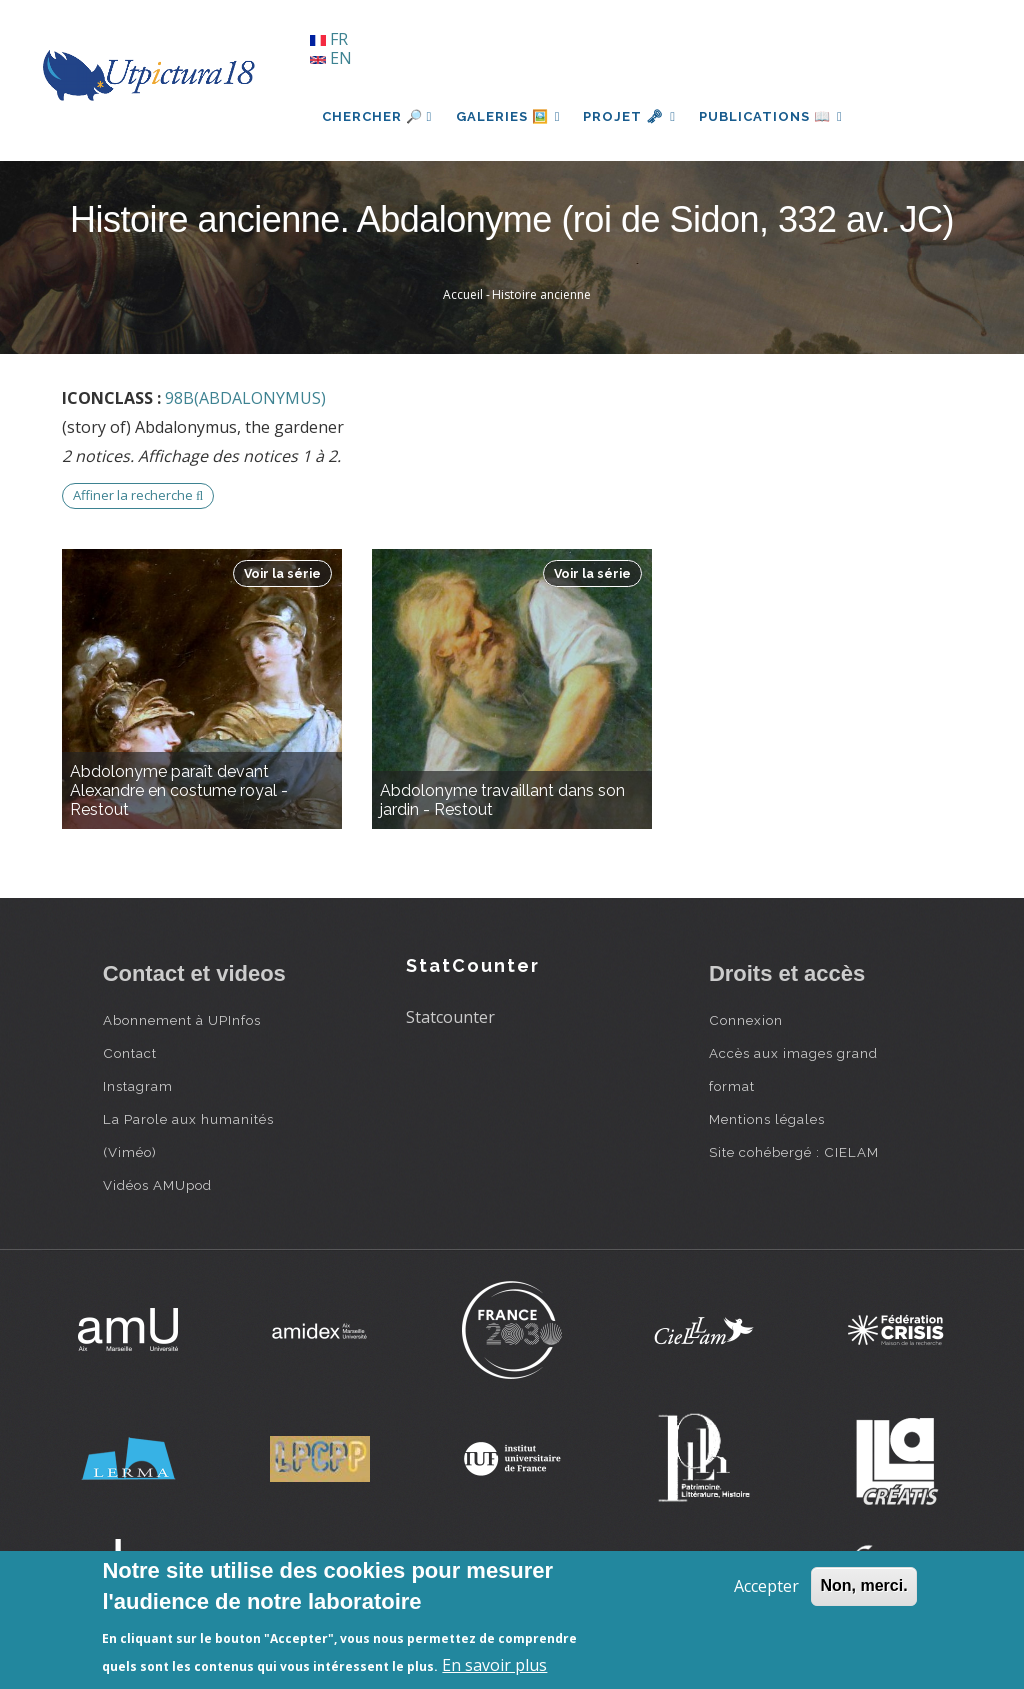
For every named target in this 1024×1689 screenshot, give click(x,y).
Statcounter (450, 1017)
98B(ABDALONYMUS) (245, 398)
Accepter (766, 1586)
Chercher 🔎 (377, 116)
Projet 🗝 (631, 116)
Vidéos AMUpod (157, 1185)
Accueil (463, 294)
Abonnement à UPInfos (182, 1020)
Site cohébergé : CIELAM (794, 1152)
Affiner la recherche (138, 495)
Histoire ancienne (541, 294)
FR (329, 39)
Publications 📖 (774, 116)
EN (331, 58)
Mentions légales (767, 1119)
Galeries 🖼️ (508, 116)
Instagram (138, 1086)
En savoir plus (494, 1665)
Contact (130, 1053)
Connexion (746, 1020)
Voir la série (282, 573)
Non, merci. (863, 1585)
